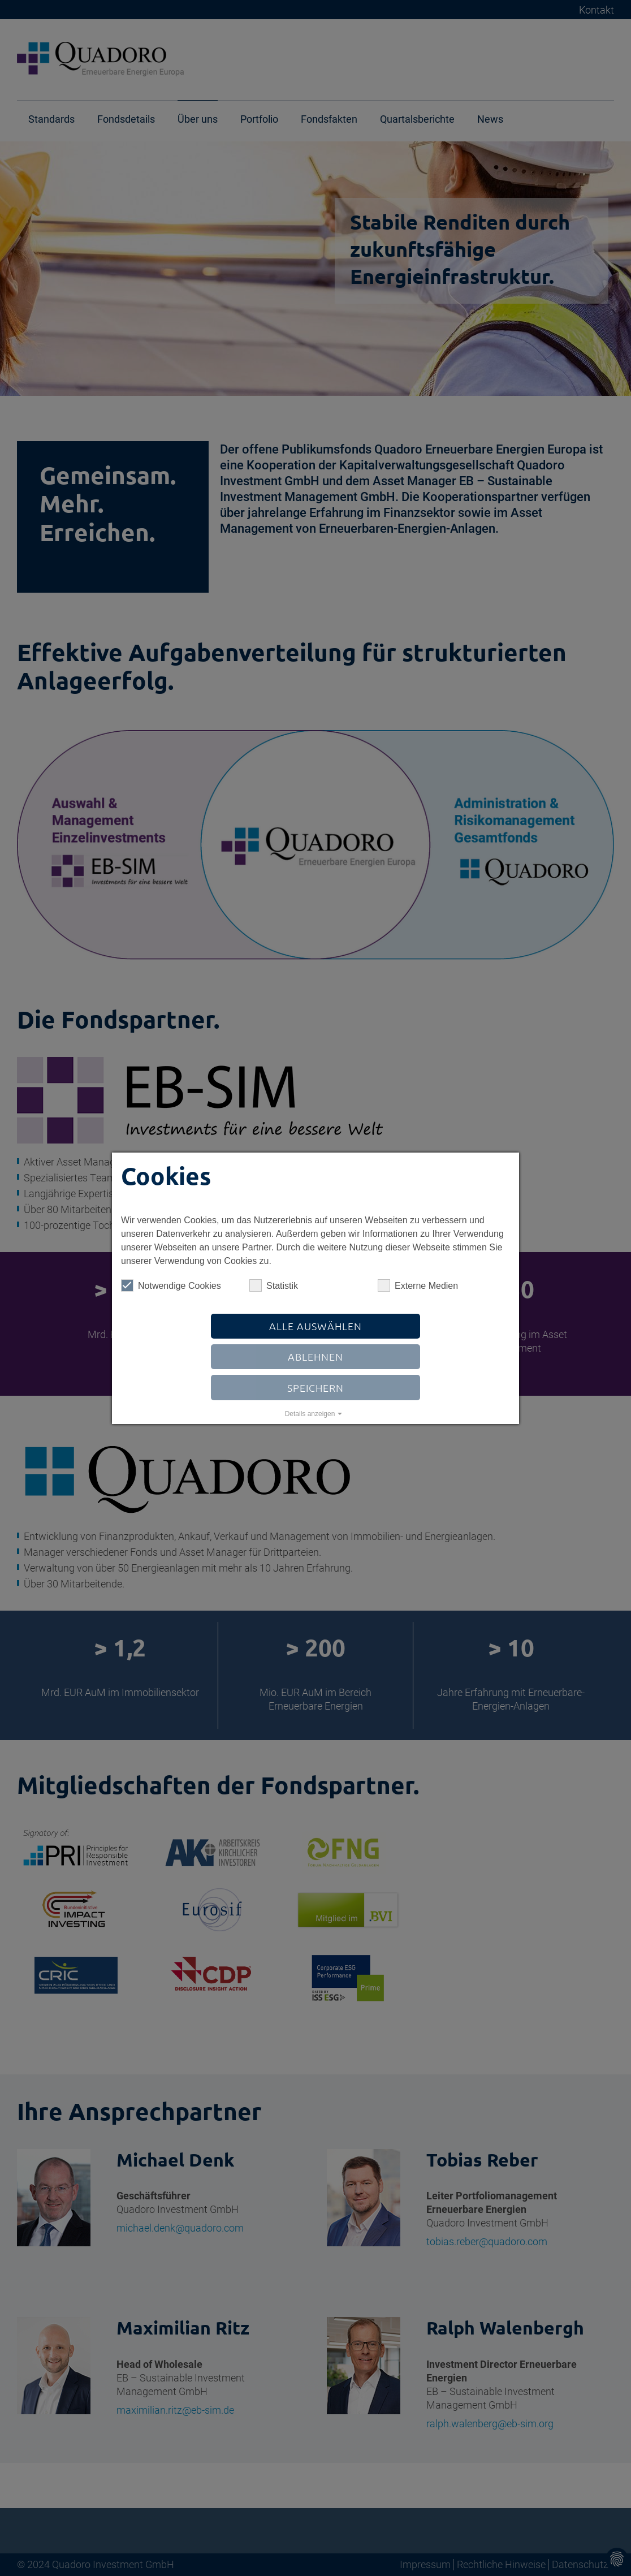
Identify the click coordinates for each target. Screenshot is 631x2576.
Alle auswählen (315, 1325)
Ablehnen (315, 1356)
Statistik (273, 1285)
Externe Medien (418, 1285)
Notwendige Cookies (171, 1285)
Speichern (315, 1387)
